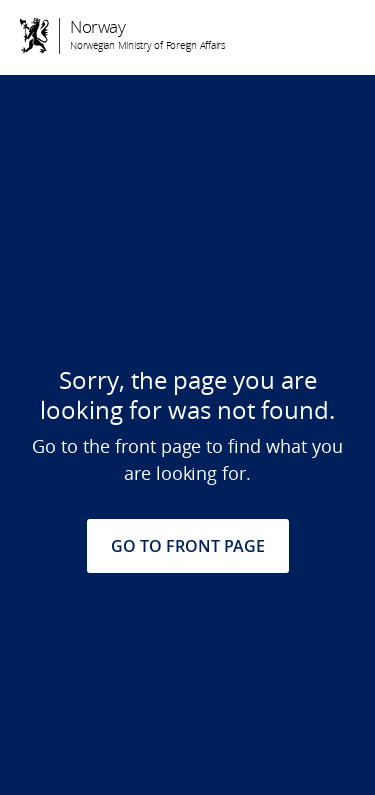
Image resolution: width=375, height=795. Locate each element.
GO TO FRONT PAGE (188, 546)
